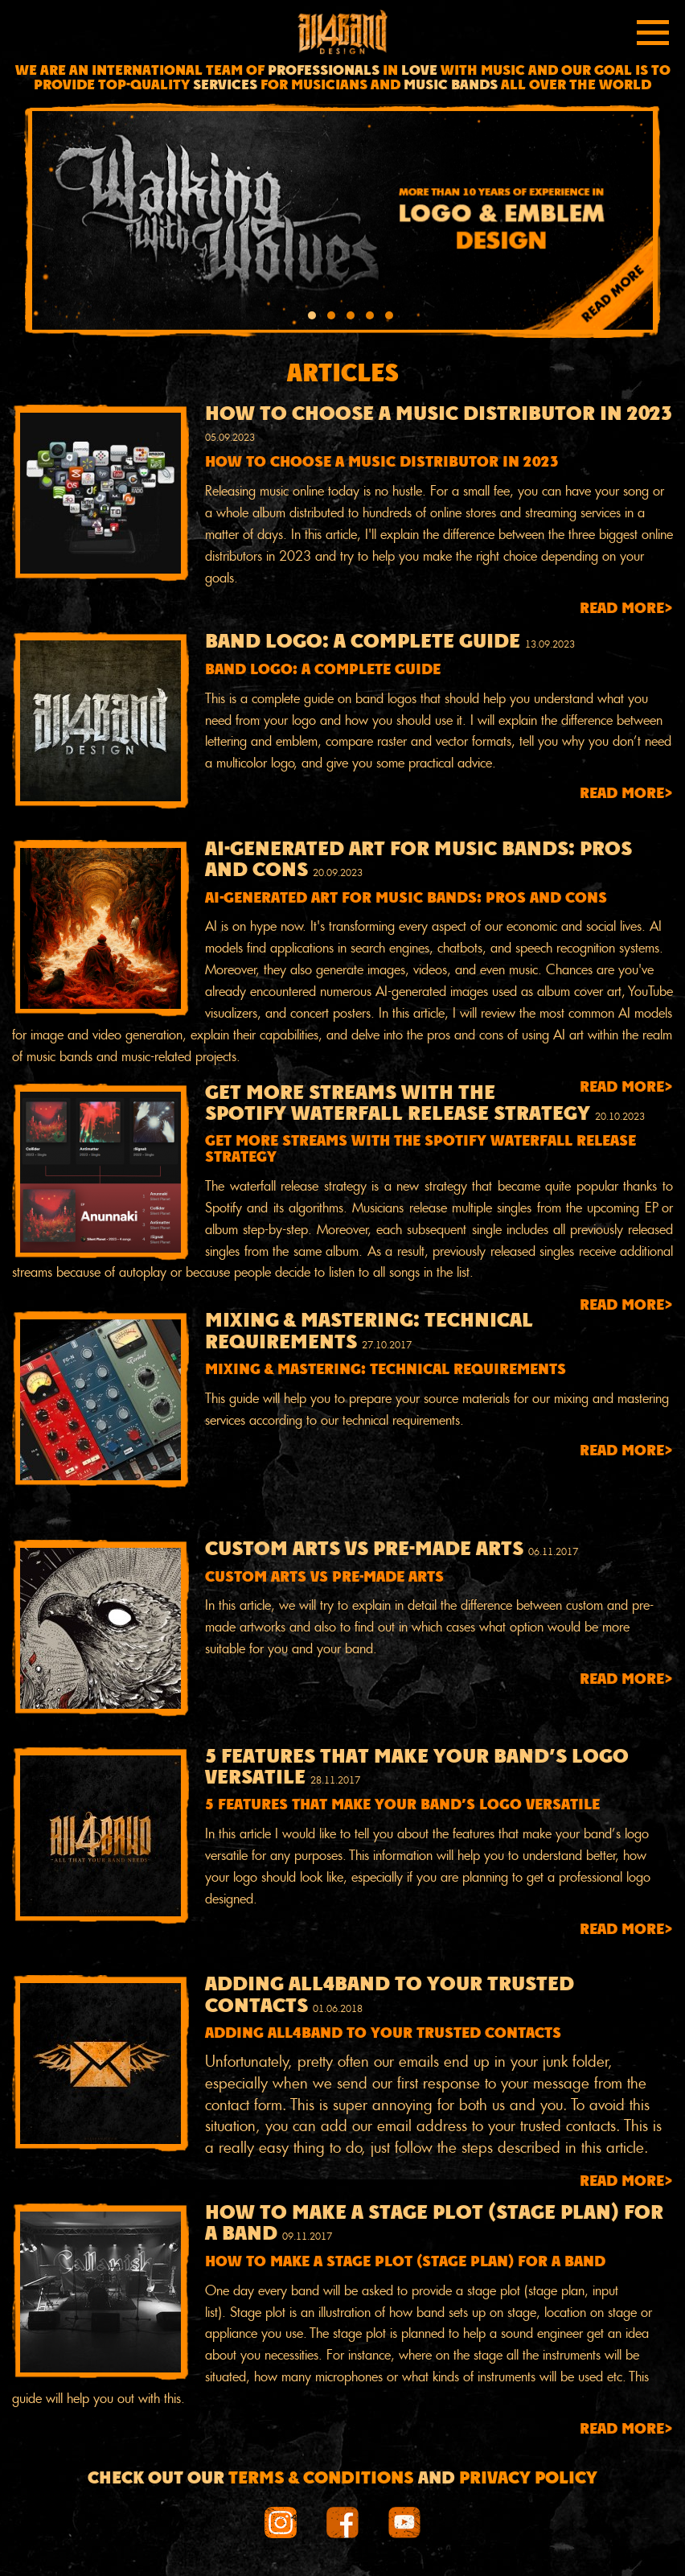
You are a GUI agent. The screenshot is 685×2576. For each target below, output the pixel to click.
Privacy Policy (528, 2479)
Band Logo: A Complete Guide (362, 642)
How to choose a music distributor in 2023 (438, 415)
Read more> (626, 609)
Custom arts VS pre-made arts (364, 1550)
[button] (312, 318)
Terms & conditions (321, 2479)
